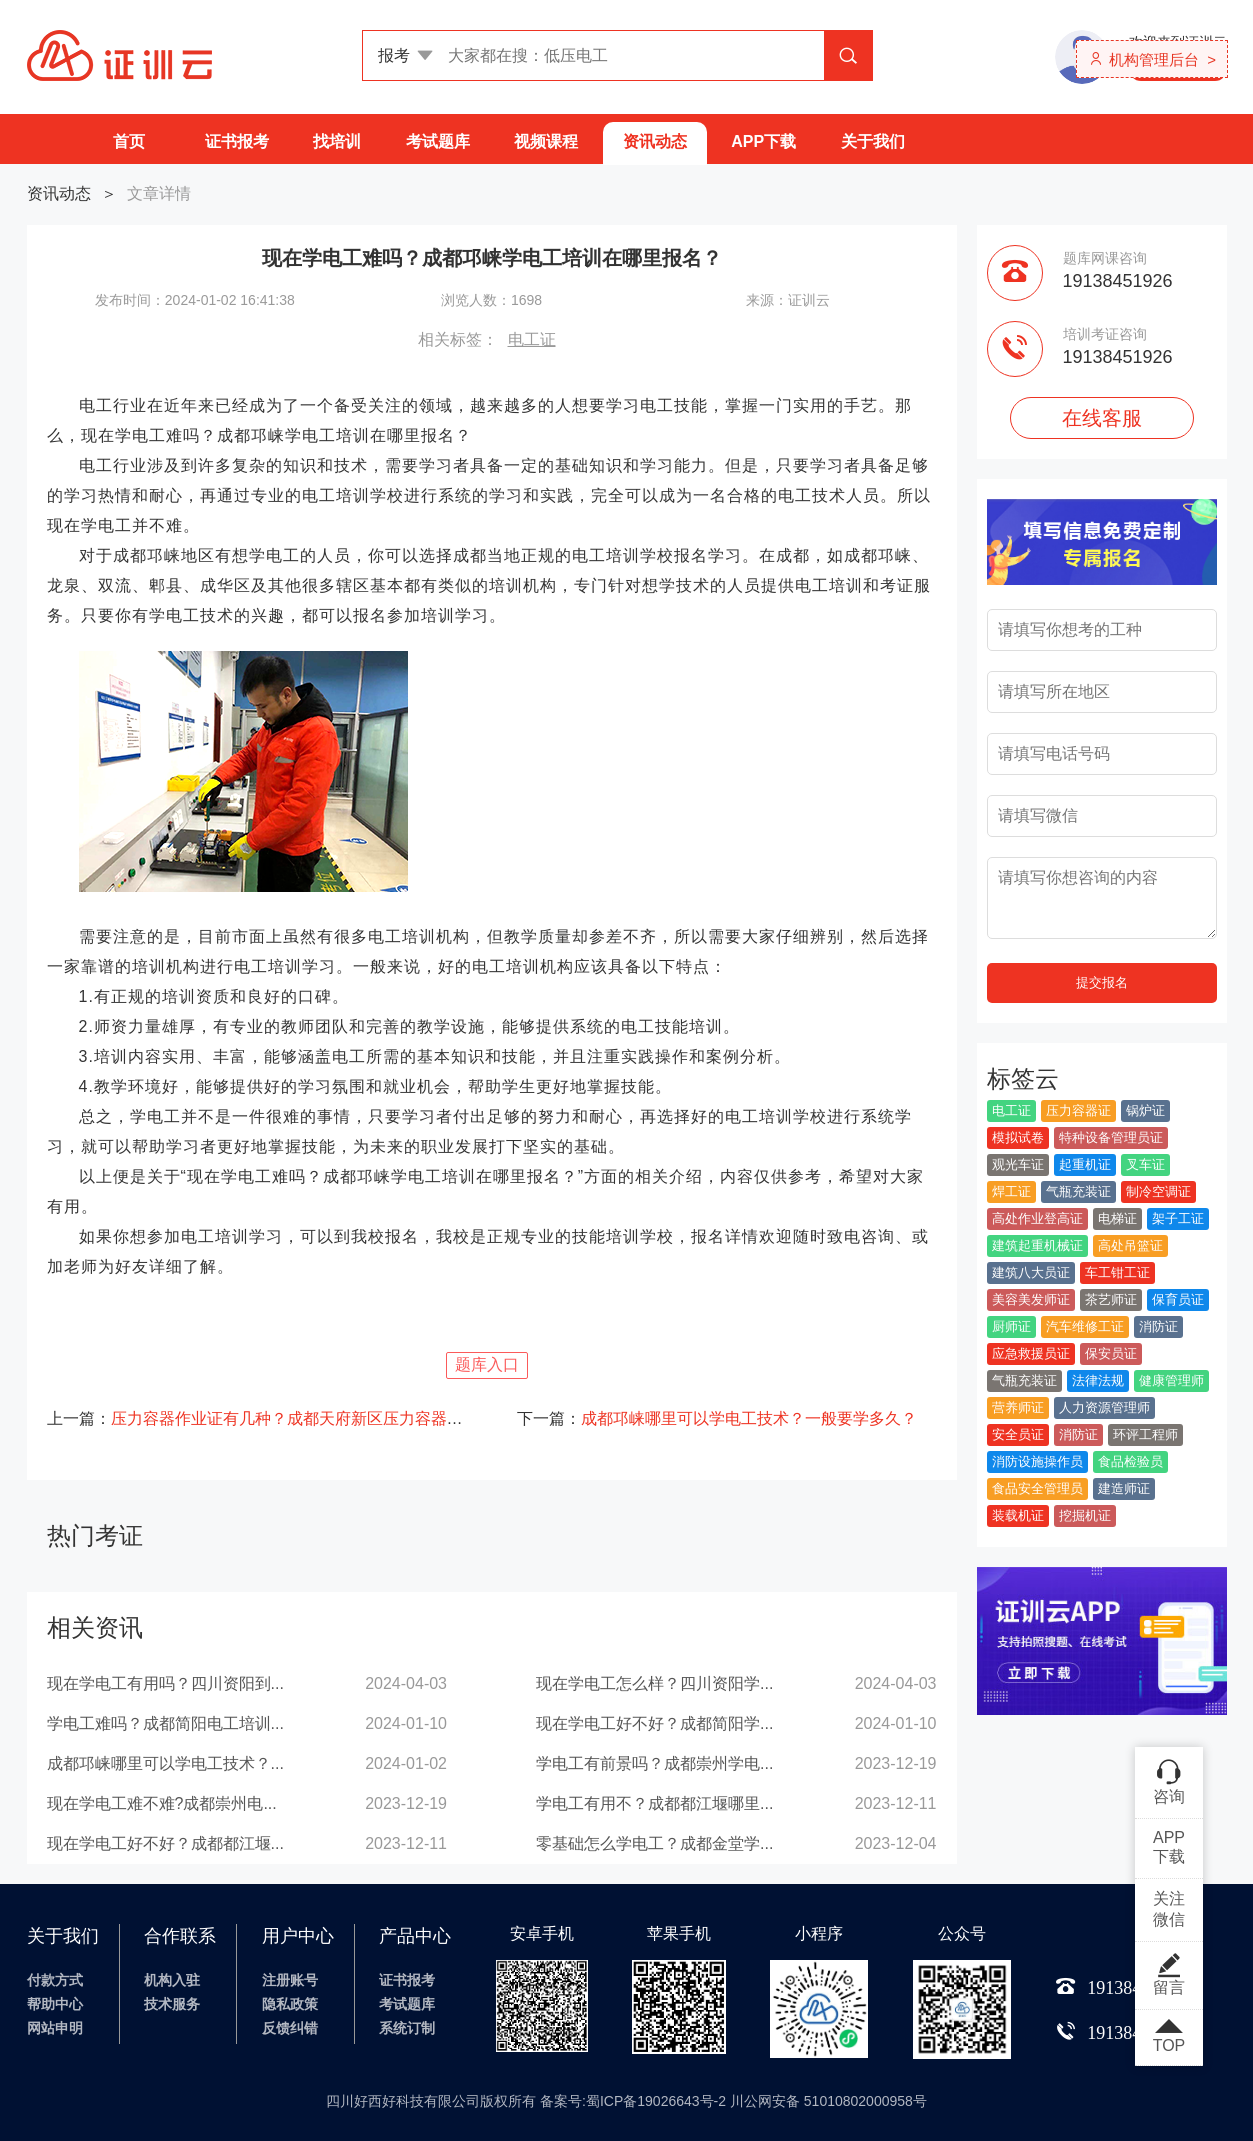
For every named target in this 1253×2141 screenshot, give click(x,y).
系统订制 (407, 2028)
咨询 (1169, 1781)
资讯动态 (655, 141)
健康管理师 (1171, 1380)
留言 (1169, 1974)
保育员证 (1178, 1299)
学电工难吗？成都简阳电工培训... (165, 1723)
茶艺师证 (1111, 1299)
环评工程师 (1145, 1434)
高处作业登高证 (1037, 1218)
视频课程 (546, 141)
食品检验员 (1130, 1461)
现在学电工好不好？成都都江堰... (165, 1843)
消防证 (1158, 1326)
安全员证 (1018, 1434)
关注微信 (1169, 1909)
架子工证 (1178, 1218)
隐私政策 (290, 2004)
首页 (129, 141)
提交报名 (1102, 982)
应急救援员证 (1031, 1353)
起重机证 (1085, 1164)
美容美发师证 (1031, 1299)
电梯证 (1117, 1218)
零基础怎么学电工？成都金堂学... (654, 1843)
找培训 (337, 141)
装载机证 (1018, 1515)
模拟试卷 (1018, 1137)
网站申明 (55, 2028)
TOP (1169, 2037)
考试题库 (438, 141)
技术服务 (172, 2004)
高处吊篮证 (1130, 1245)
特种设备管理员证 (1111, 1137)
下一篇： (717, 1418)
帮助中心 (55, 2004)
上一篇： (257, 1418)
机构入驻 (172, 1980)
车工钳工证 (1117, 1272)
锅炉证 (1145, 1110)
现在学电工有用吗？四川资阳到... (165, 1683)
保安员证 (1111, 1353)
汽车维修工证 (1085, 1326)
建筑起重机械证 (1037, 1245)
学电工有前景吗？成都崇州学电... (654, 1763)
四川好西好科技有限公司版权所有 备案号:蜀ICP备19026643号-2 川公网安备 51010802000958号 (626, 2101)
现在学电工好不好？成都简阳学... (654, 1723)
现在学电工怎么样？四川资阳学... (654, 1683)
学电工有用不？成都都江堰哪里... (654, 1803)
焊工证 (1011, 1191)
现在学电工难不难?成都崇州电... (162, 1803)
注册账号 (290, 1980)
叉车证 (1145, 1164)
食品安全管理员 (1037, 1488)
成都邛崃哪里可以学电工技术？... (165, 1763)
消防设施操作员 (1037, 1461)
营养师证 (1018, 1407)
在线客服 (1102, 418)
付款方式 (55, 1980)
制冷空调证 (1158, 1191)
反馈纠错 (290, 2028)
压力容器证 (1078, 1110)
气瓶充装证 (1078, 1191)
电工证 (532, 339)
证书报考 (237, 141)
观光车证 (1018, 1164)
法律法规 (1098, 1380)
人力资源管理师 (1104, 1407)
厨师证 (1011, 1326)
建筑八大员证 (1031, 1272)
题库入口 (487, 1364)
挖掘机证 (1085, 1515)
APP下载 (763, 141)
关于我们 (873, 141)
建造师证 (1124, 1488)
